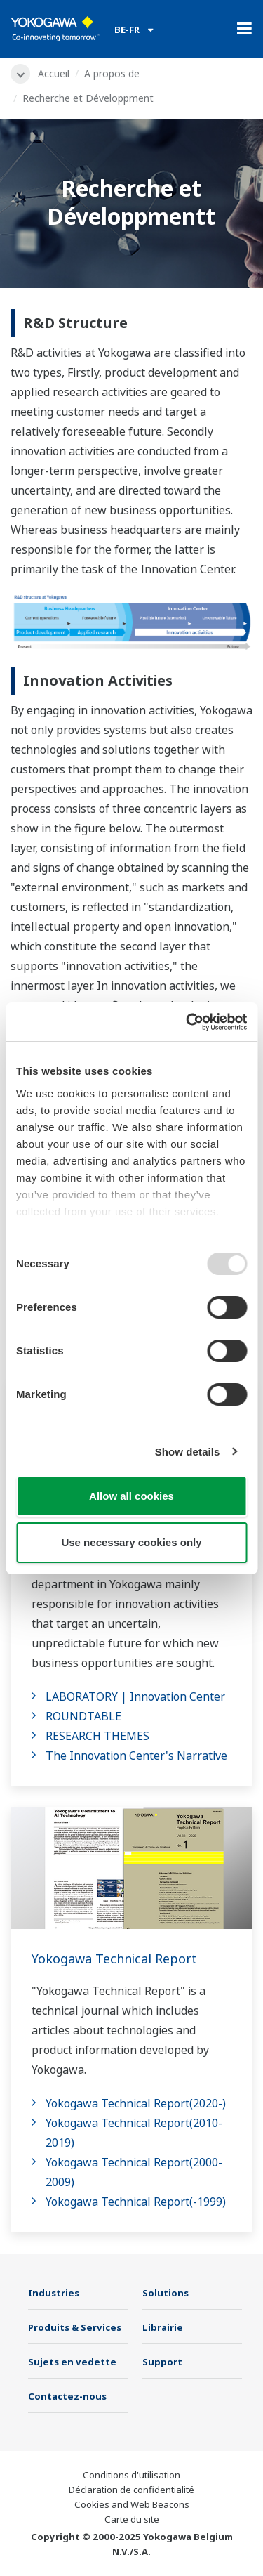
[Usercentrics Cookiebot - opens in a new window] (187, 1022)
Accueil (53, 73)
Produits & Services (74, 2327)
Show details (187, 1452)
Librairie (162, 2327)
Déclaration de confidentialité (131, 2489)
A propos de (112, 73)
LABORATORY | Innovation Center (135, 1696)
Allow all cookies (131, 1496)
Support (162, 2361)
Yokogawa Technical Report (114, 1958)
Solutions (165, 2293)
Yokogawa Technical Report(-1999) (136, 2201)
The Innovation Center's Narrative (136, 1755)
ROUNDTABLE (83, 1716)
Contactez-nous (67, 2396)
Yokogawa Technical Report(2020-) (136, 2103)
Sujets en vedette (72, 2361)
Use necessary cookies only (131, 1542)
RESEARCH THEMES (97, 1736)
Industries (53, 2293)
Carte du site (131, 2519)
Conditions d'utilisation (131, 2475)
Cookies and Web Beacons (131, 2504)
